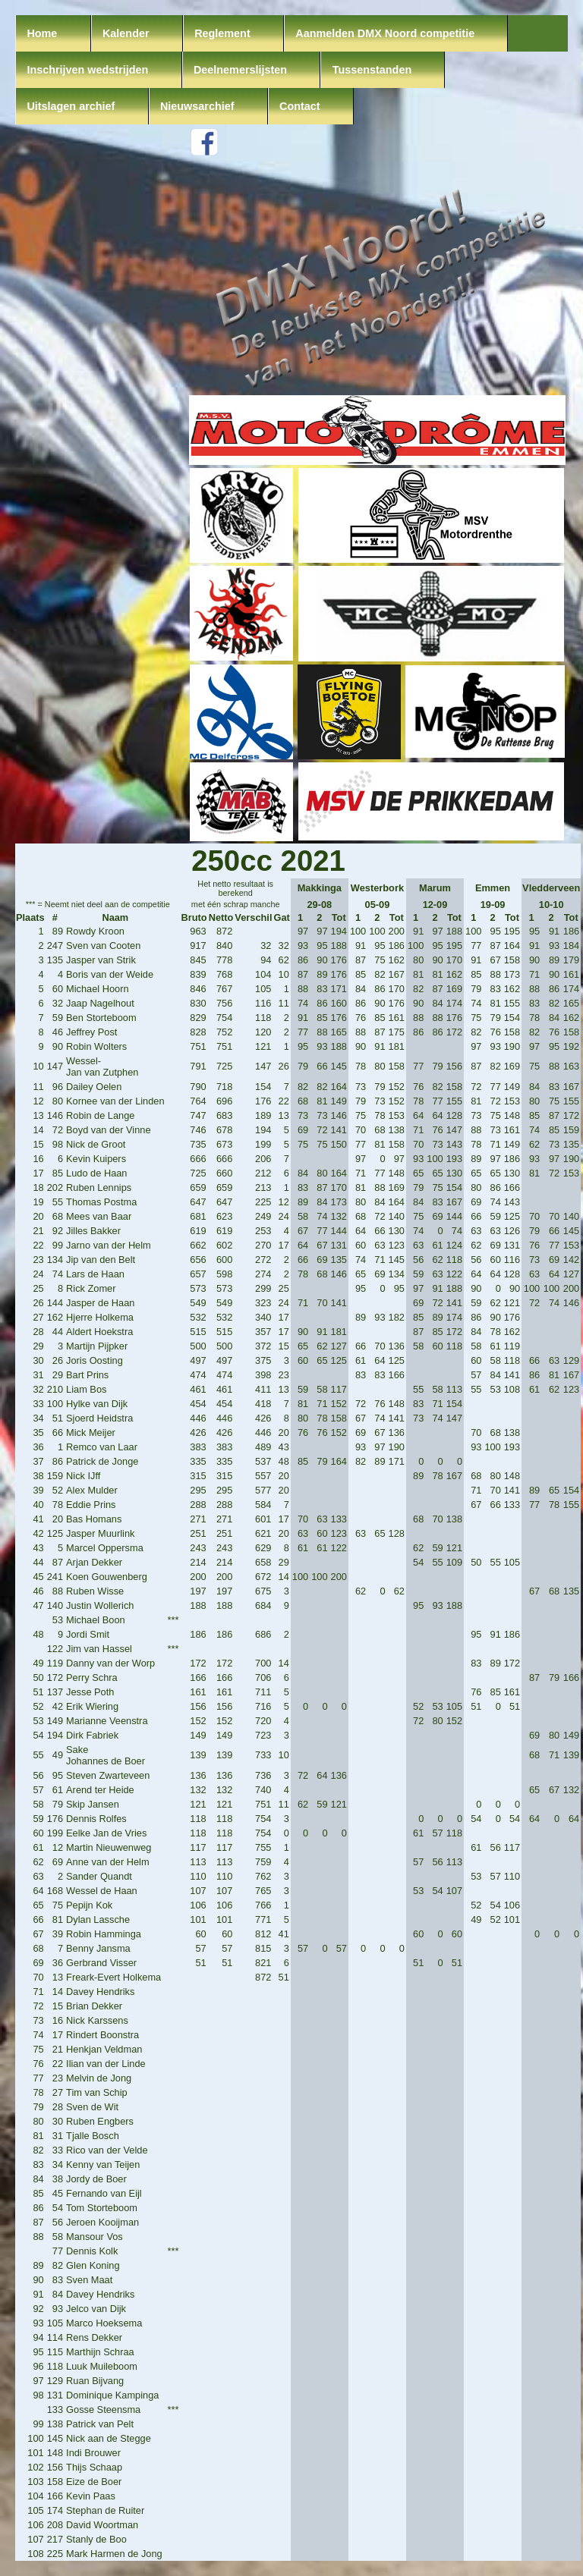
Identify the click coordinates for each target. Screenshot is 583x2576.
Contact (299, 106)
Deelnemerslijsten (240, 70)
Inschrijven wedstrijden (87, 70)
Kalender (126, 33)
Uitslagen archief (71, 106)
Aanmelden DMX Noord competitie (384, 33)
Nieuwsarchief (197, 106)
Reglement (222, 33)
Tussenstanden (372, 70)
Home (42, 33)
